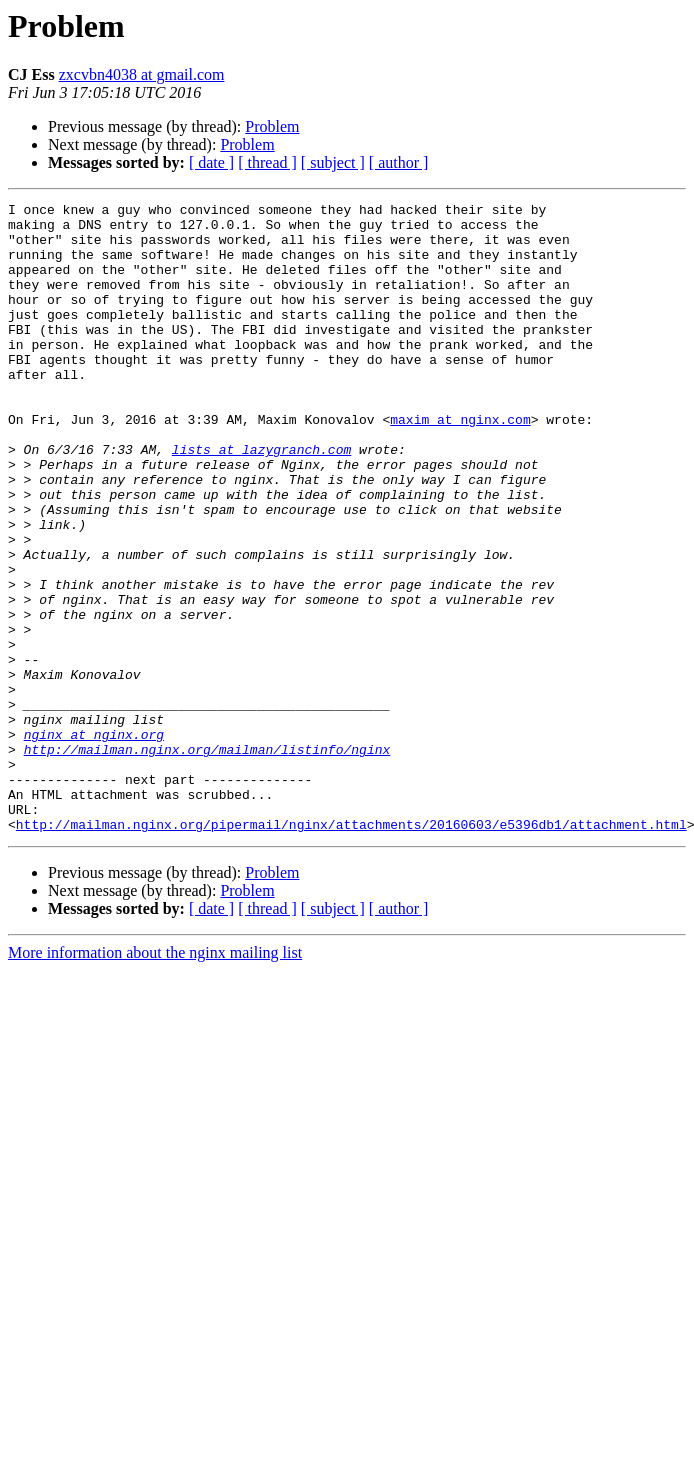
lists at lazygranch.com (261, 500)
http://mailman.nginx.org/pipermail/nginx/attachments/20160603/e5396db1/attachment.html (351, 950)
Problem (272, 126)
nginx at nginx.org (94, 842)
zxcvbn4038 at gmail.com (142, 74)
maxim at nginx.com (460, 464)
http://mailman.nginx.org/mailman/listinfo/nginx (207, 860)
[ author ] (399, 162)
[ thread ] (267, 162)
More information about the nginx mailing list (155, 1078)
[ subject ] (333, 162)
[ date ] (211, 162)
